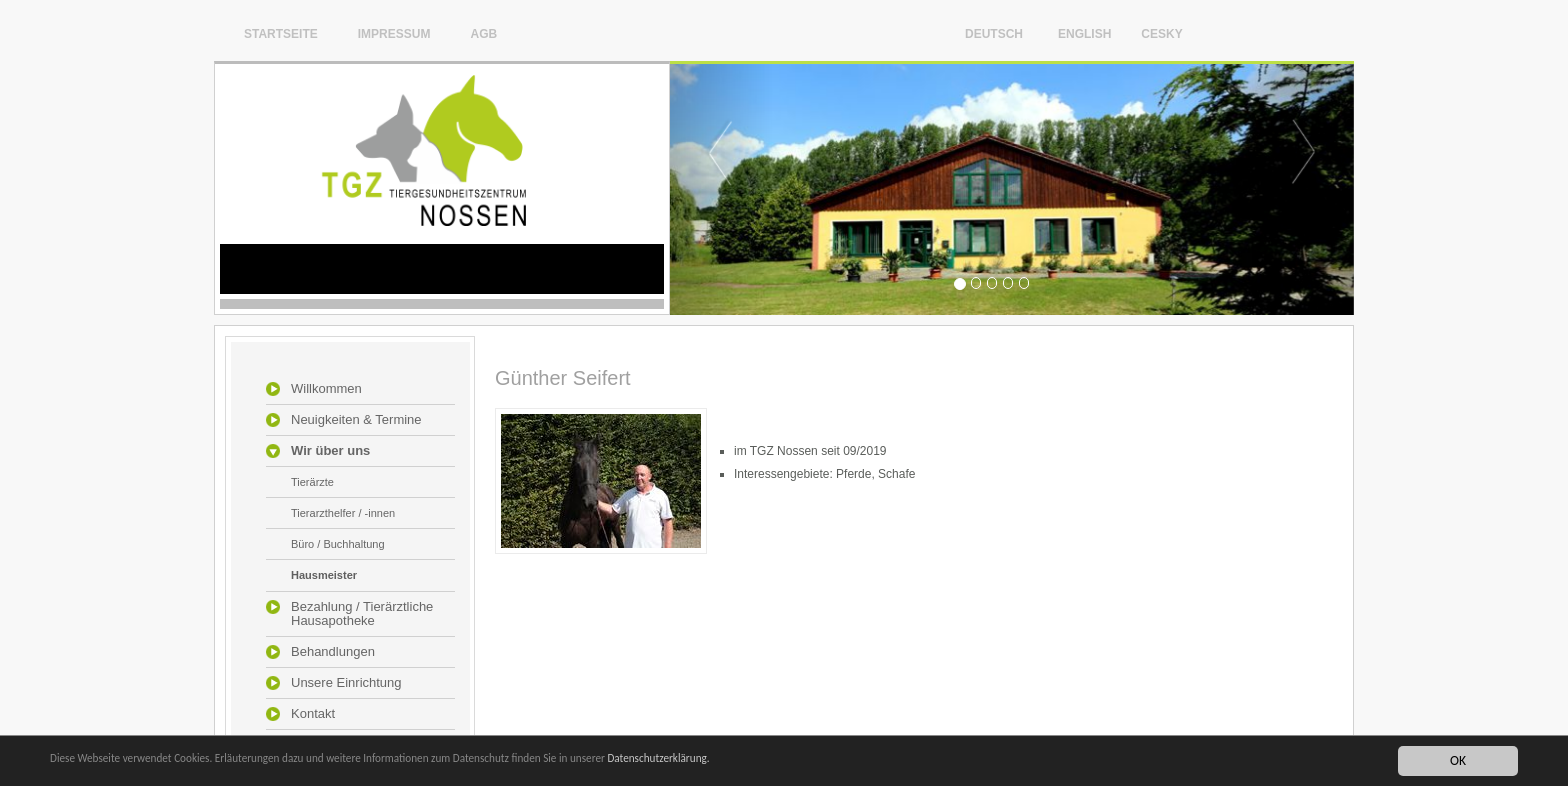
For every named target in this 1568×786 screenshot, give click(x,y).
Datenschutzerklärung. (789, 765)
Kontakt (313, 714)
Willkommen (326, 389)
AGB (483, 33)
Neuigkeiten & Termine (356, 420)
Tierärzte (312, 482)
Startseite (281, 33)
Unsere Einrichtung (346, 683)
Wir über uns (330, 451)
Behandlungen (333, 652)
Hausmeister (324, 575)
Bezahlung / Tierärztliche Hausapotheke (362, 614)
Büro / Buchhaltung (338, 544)
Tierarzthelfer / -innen (343, 513)
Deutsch (994, 33)
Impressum (394, 33)
